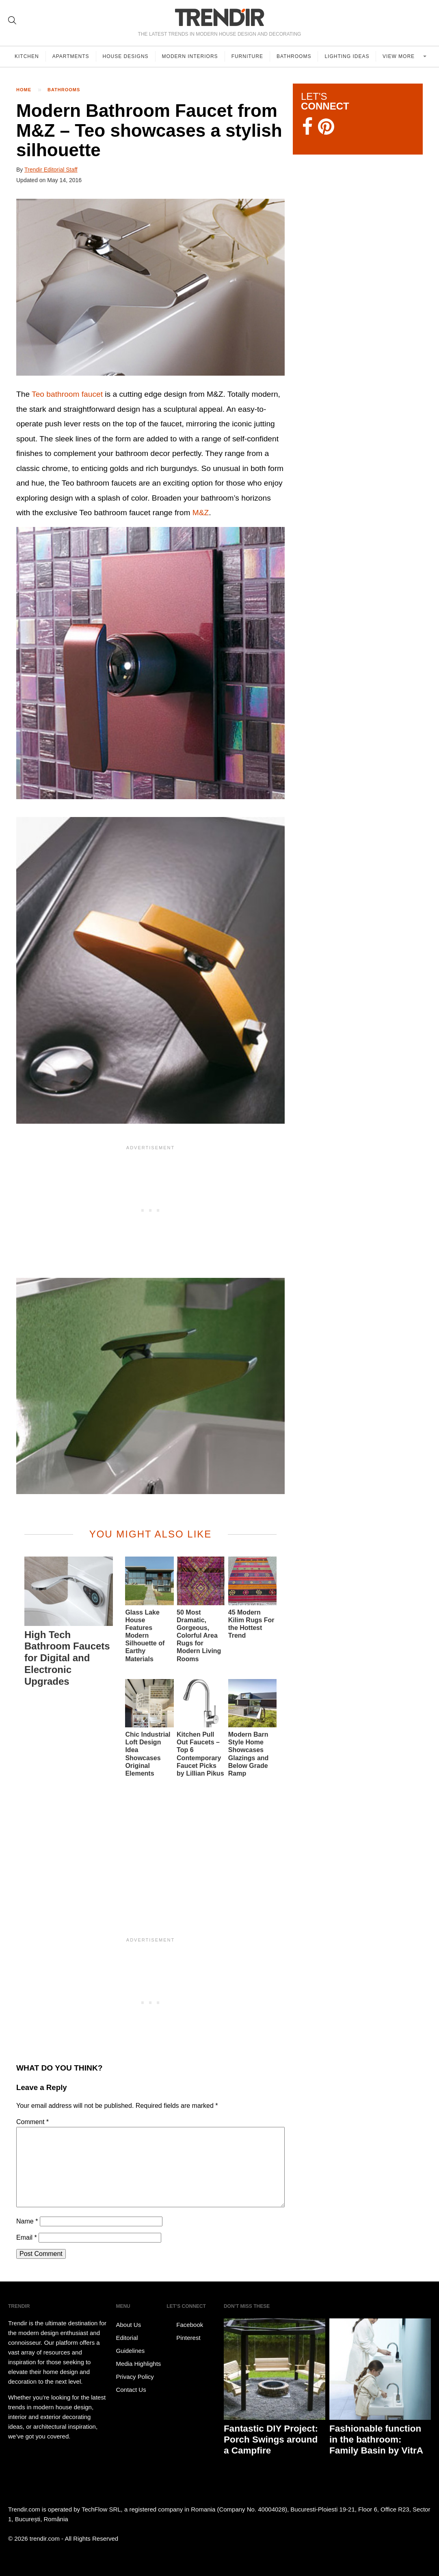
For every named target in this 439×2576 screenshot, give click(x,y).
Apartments (70, 56)
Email (26, 2237)
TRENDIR (219, 17)
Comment (32, 2121)
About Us (128, 2324)
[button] (150, 287)
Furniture (247, 56)
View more (399, 56)
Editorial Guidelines (130, 2344)
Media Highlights (138, 2363)
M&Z (200, 512)
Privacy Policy (135, 2376)
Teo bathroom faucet (67, 394)
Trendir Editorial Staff (51, 169)
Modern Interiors (190, 56)
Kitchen (27, 56)
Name (27, 2221)
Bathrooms (294, 56)
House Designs (126, 56)
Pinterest (183, 2338)
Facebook (185, 2325)
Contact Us (131, 2389)
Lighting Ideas (346, 56)
